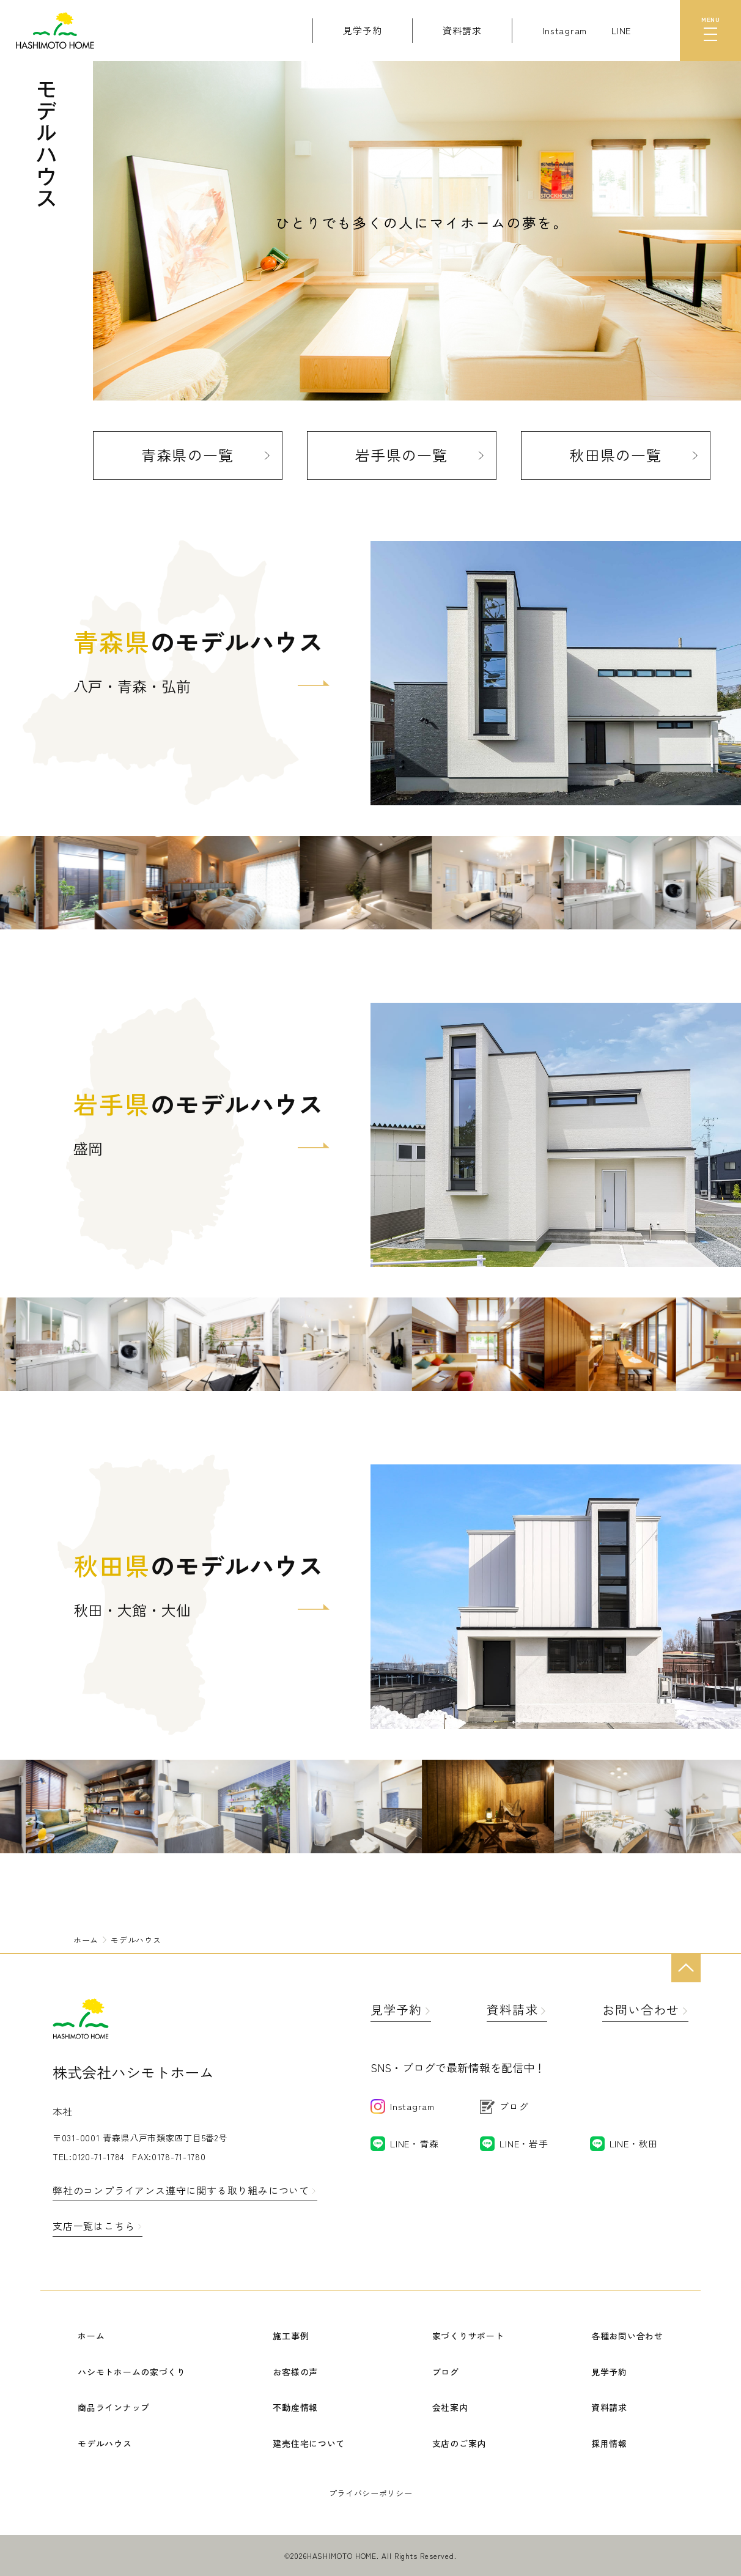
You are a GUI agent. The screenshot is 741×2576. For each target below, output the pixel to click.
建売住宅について (309, 2443)
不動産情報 (295, 2407)
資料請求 (512, 2009)
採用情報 (609, 2443)
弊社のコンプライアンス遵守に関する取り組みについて (181, 2190)
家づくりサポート (468, 2336)
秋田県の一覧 (615, 454)
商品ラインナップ (114, 2407)
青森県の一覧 (187, 454)
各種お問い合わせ (627, 2336)
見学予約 (396, 2009)
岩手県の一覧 (401, 454)
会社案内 (450, 2407)
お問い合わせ (640, 2009)
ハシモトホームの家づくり (131, 2372)
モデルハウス (104, 2443)
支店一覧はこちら (94, 2225)
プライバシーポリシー (371, 2493)
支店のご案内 (459, 2443)
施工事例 (291, 2336)
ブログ (445, 2372)
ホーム (91, 2336)
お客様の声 (295, 2372)
